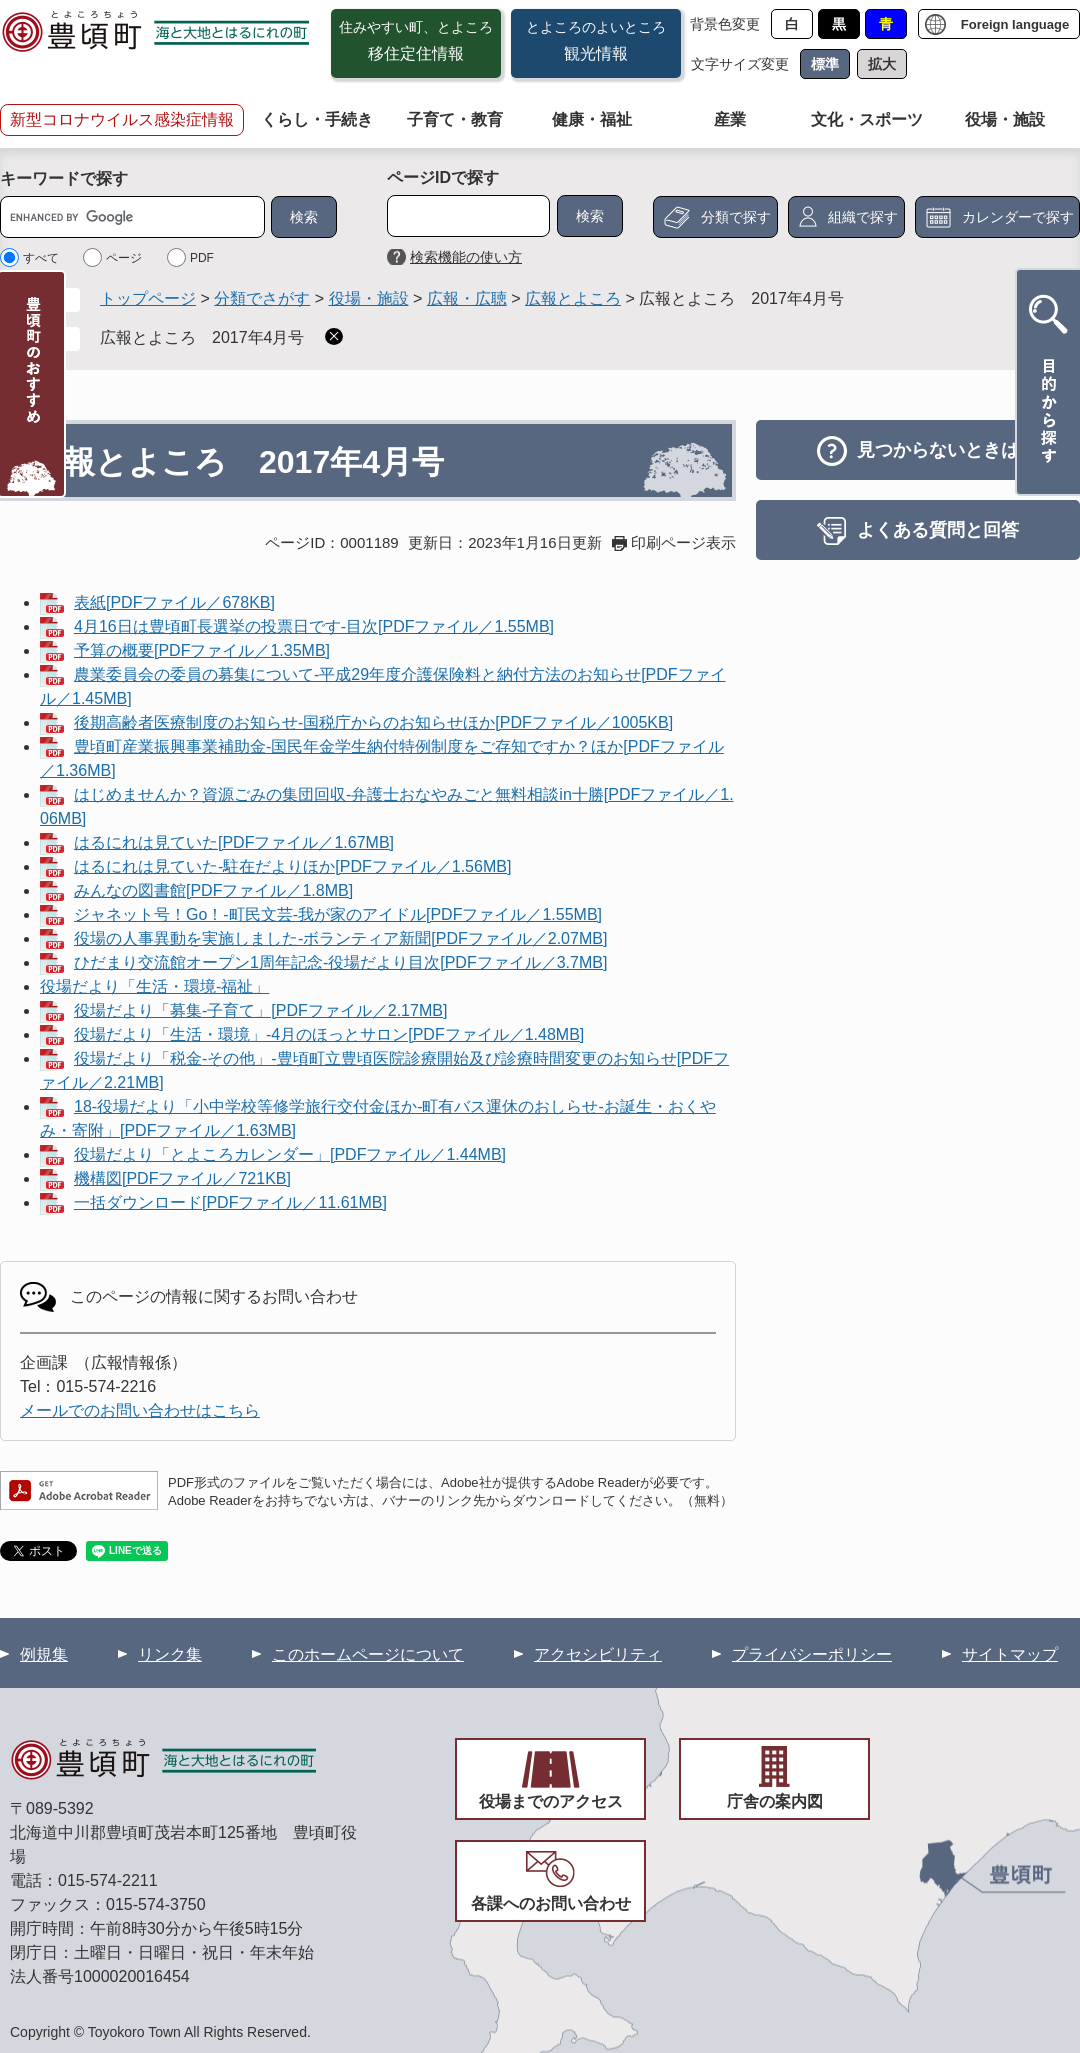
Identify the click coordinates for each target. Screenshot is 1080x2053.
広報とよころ (573, 298)
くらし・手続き (317, 119)
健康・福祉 (592, 119)
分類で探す (736, 217)
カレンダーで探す (1018, 217)
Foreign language (1015, 24)
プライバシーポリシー (812, 1654)
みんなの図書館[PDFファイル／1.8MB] (213, 890)
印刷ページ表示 (683, 542)
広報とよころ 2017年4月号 (202, 337)
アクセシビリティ (598, 1654)
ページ (124, 258)
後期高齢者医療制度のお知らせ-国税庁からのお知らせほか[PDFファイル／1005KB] (373, 722)
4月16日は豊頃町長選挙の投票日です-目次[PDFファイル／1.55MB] (314, 626)
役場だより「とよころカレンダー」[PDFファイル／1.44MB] (290, 1154)
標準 (825, 64)
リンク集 (170, 1654)
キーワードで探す (64, 178)
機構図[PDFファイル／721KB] (182, 1178)
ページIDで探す (443, 177)
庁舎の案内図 (775, 1801)
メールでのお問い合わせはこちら (140, 1410)
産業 (730, 119)
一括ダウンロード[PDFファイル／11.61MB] (230, 1202)
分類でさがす (262, 298)
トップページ (148, 298)
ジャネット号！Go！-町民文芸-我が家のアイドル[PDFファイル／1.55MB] (338, 914)
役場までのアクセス (551, 1801)
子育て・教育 (455, 119)
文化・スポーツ (867, 119)
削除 (334, 336)
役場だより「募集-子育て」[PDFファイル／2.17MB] (260, 1010)
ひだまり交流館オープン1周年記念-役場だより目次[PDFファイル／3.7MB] (340, 962)
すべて (41, 258)
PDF (202, 258)
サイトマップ (1010, 1654)
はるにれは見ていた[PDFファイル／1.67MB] (234, 842)
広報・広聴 (467, 298)
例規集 (44, 1654)
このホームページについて (368, 1654)
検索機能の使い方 (466, 257)
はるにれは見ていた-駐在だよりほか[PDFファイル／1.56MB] (292, 866)
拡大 (882, 64)
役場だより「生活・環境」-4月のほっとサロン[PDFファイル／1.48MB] (329, 1034)
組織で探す (863, 217)
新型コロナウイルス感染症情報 (122, 119)
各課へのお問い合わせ (551, 1903)
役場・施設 (1005, 119)
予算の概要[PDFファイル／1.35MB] (202, 650)
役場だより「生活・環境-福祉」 (154, 986)
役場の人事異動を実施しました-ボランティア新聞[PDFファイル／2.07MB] (340, 938)
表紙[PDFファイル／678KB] (174, 602)
